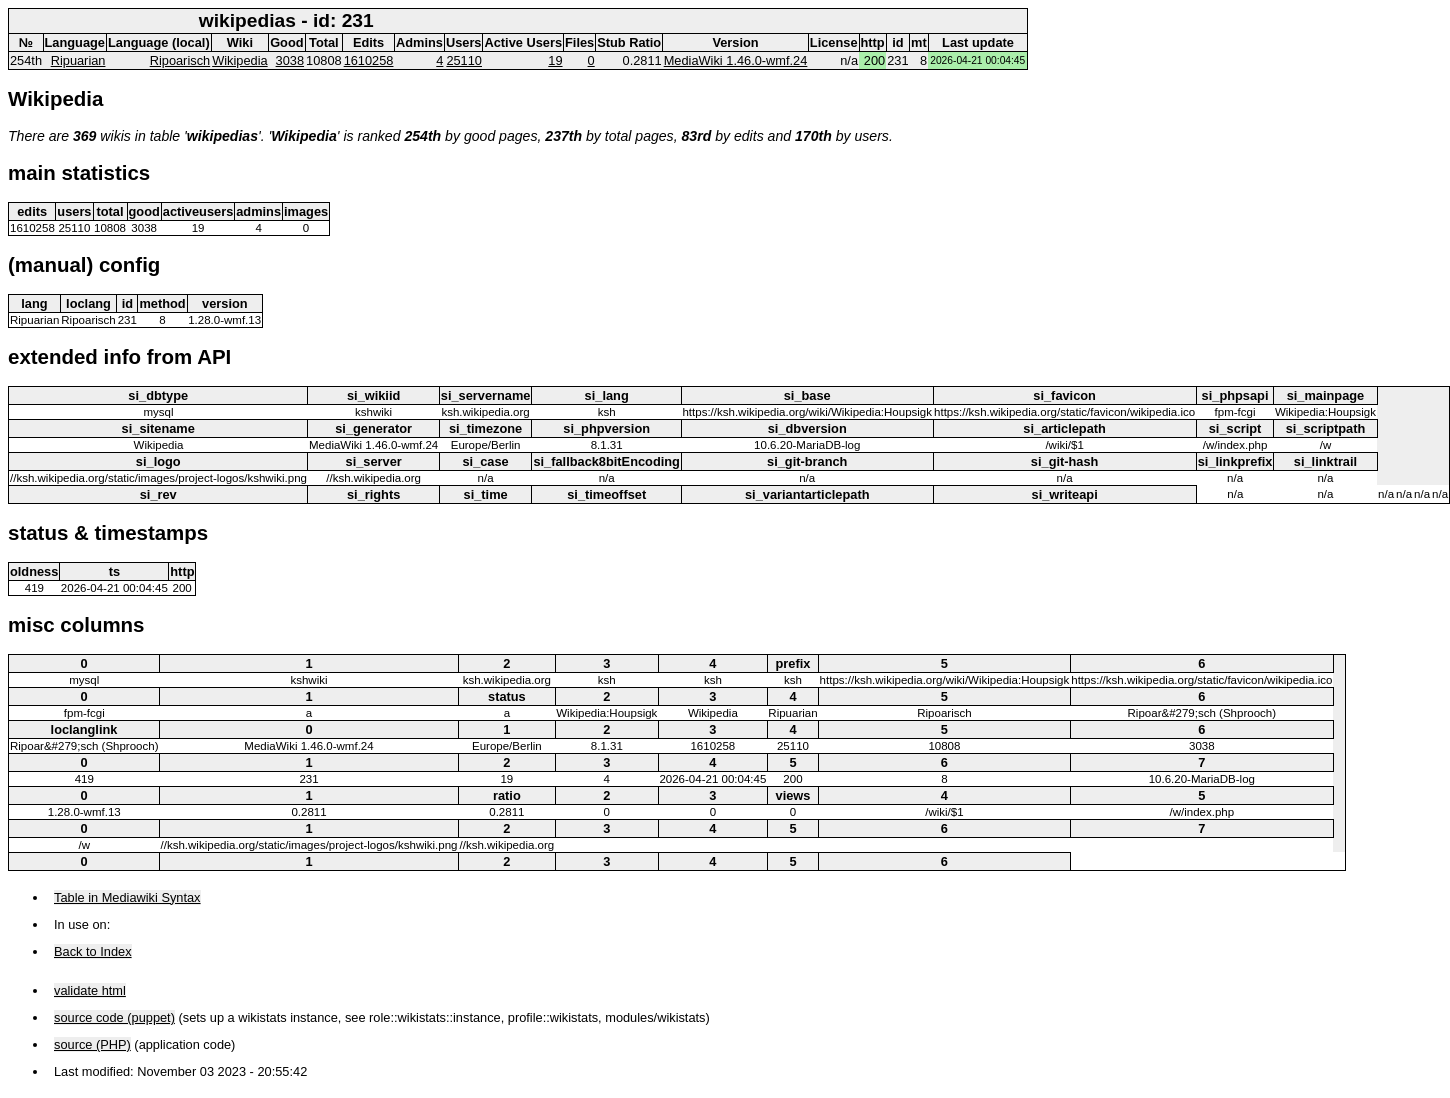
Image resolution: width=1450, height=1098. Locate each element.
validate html (90, 990)
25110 (464, 60)
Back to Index (93, 951)
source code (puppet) (114, 1017)
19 (555, 60)
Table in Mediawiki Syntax (127, 897)
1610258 (369, 60)
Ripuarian (78, 60)
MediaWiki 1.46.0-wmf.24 (736, 60)
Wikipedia (239, 60)
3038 (290, 60)
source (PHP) (92, 1044)
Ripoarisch (180, 60)
